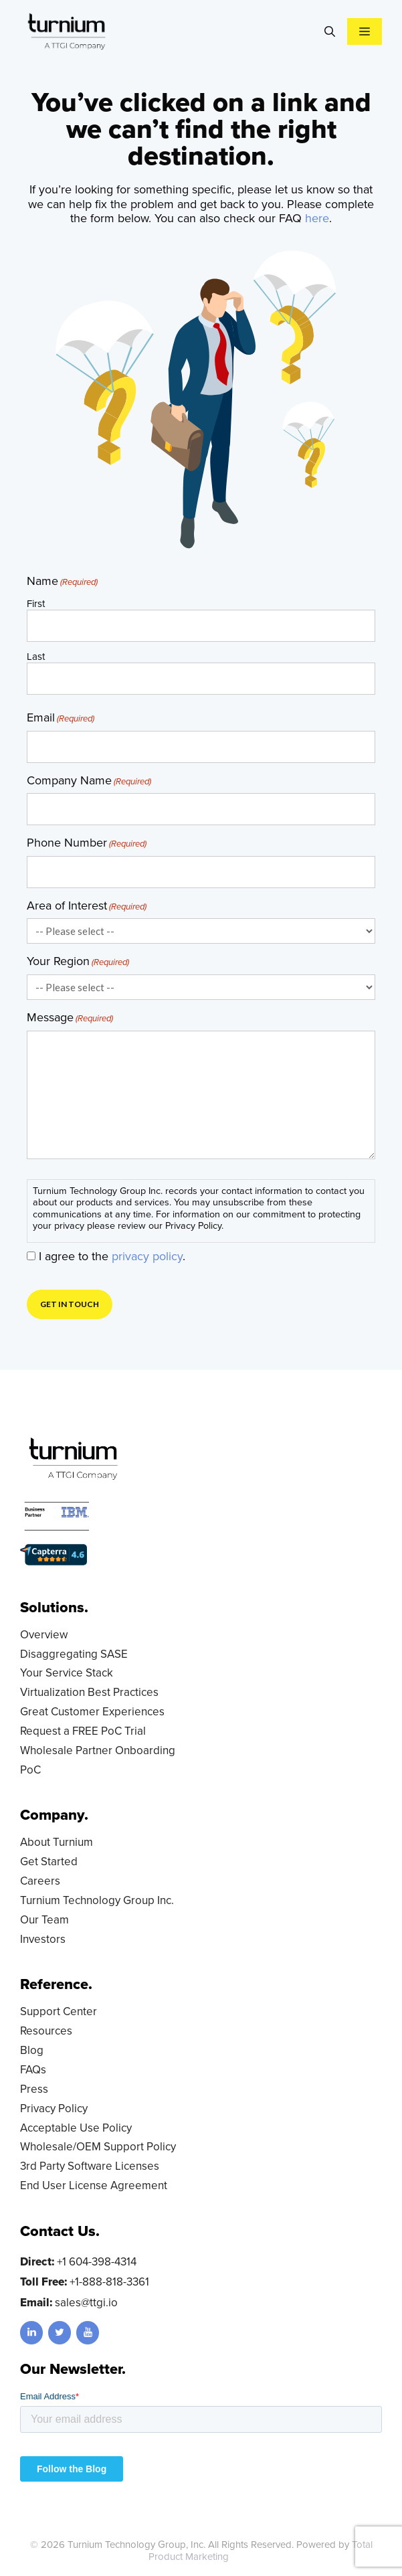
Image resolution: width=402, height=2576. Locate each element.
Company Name (89, 781)
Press (34, 2089)
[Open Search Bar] (329, 31)
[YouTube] (87, 2332)
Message (70, 1018)
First (36, 603)
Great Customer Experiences (92, 1711)
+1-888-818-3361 (109, 2281)
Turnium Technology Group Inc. (97, 1900)
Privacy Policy (54, 2108)
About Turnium (56, 1842)
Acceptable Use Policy (76, 2128)
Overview (44, 1634)
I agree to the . (112, 1256)
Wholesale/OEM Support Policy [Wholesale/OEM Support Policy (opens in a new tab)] (98, 2146)
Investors (43, 1939)
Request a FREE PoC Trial (83, 1731)
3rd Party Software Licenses (89, 2166)
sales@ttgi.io (86, 2302)
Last (36, 656)
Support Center (58, 2011)
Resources (46, 2031)
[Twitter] (59, 2332)
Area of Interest (86, 906)
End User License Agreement (93, 2185)
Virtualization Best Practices (89, 1692)
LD (247, 2556)
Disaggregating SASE (74, 1654)
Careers (40, 1881)
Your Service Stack (66, 1672)
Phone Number (86, 843)
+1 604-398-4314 (96, 2261)
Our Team (44, 1919)
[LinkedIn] (31, 2332)
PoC (30, 1770)
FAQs (33, 2069)
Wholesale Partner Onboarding (97, 1750)
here (317, 218)
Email (60, 718)
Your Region (78, 961)
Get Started (49, 1861)
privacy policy (147, 1256)
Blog (31, 2050)
